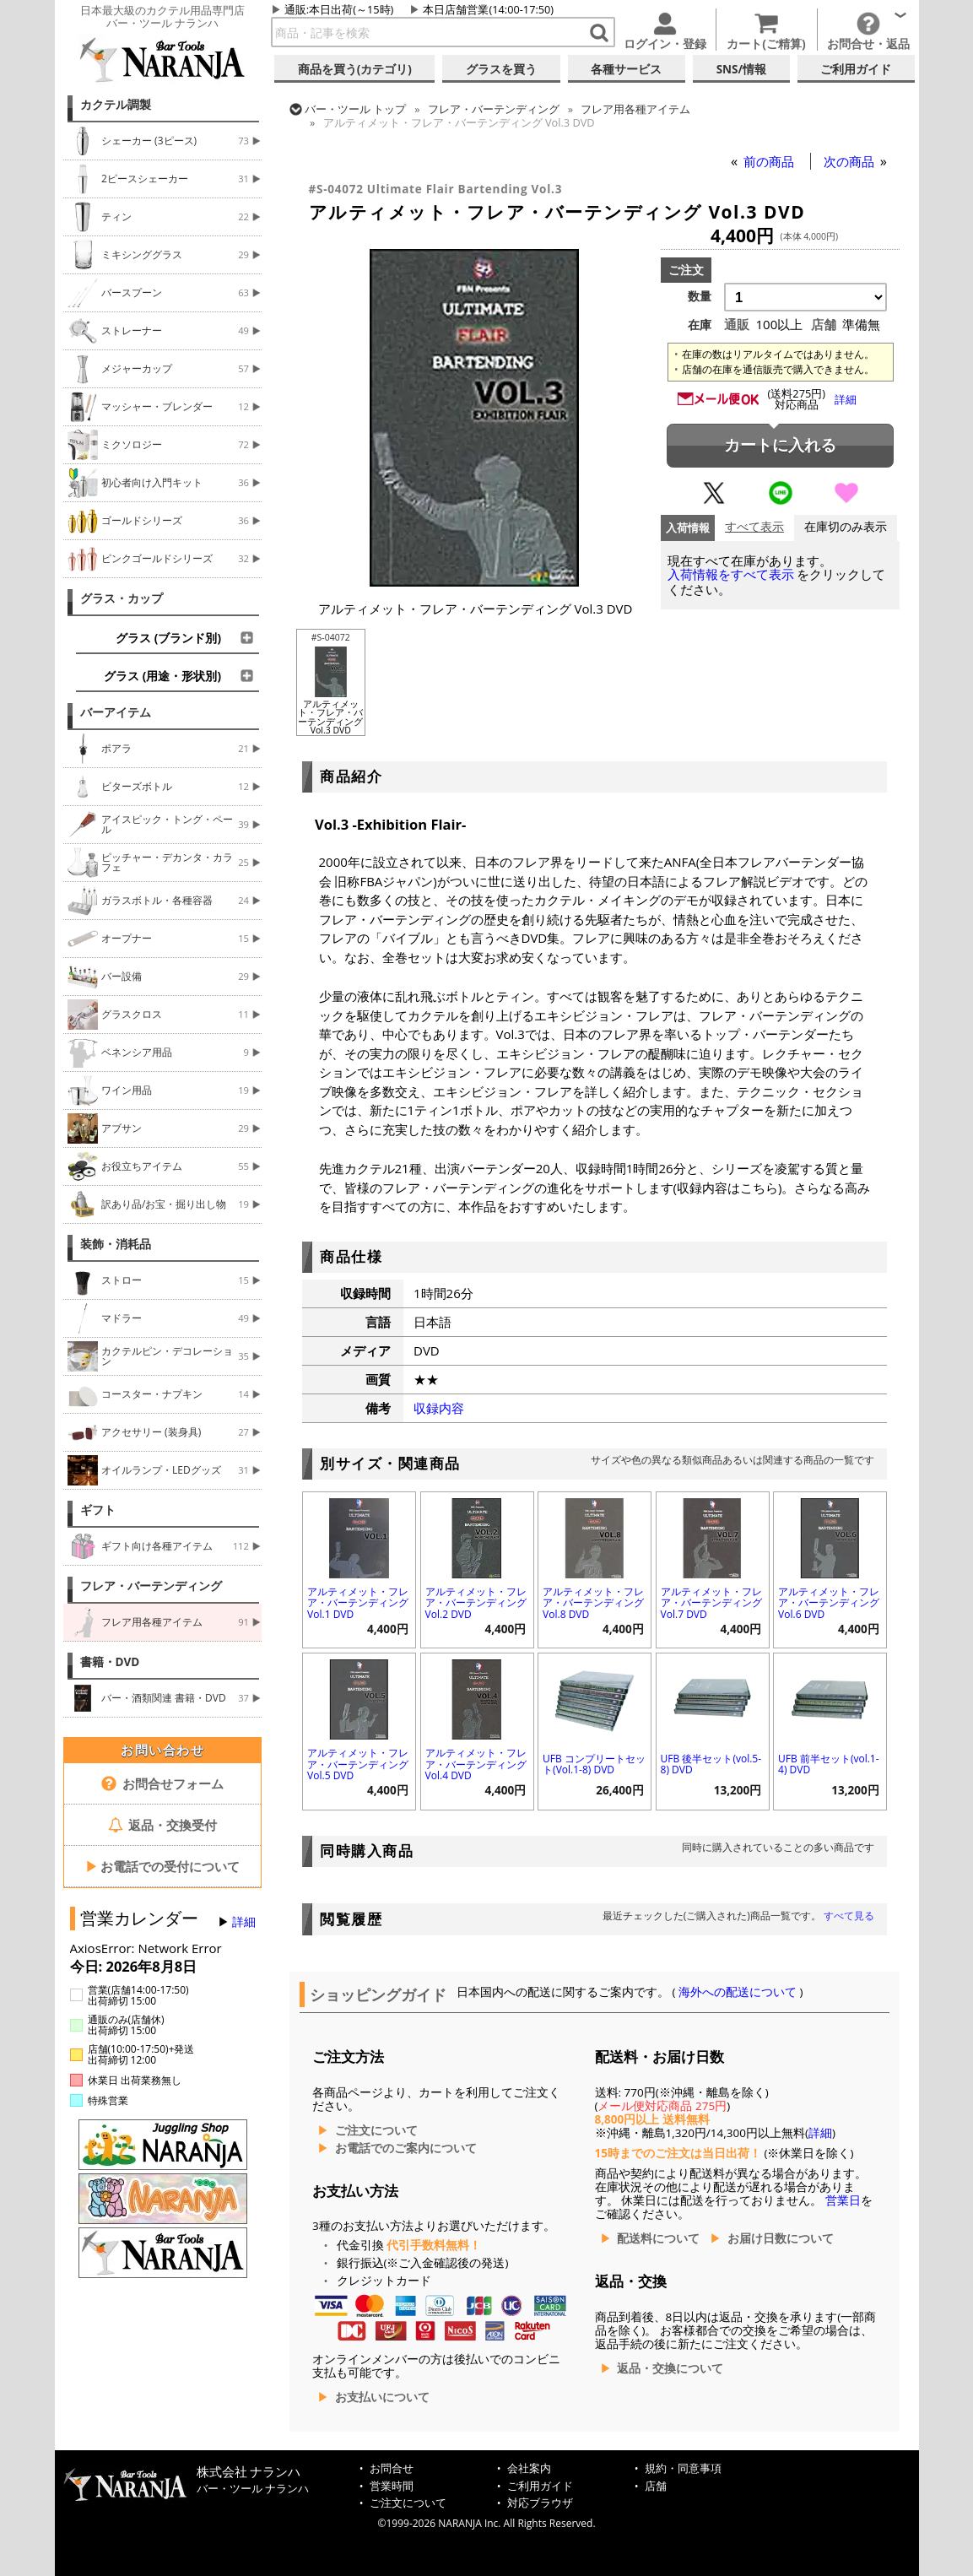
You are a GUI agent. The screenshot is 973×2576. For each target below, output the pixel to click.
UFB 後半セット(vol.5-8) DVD (711, 1764)
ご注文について (376, 2130)
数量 (699, 296)
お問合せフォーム (162, 1783)
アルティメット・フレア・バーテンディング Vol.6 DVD (828, 1602)
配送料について (658, 2238)
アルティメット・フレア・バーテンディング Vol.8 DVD (593, 1602)
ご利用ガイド (540, 2486)
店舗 (656, 2486)
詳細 (244, 1921)
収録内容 (439, 1407)
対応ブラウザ (540, 2503)
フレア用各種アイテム (635, 108)
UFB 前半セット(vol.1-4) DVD (828, 1764)
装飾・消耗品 (115, 1244)
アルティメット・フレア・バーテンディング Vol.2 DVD (476, 1602)
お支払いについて (382, 2397)
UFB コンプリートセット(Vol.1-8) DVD (594, 1764)
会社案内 (529, 2468)
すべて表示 (754, 527)
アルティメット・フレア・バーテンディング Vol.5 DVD (357, 1763)
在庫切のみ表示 (845, 527)
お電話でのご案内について (406, 2148)
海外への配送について (738, 1992)
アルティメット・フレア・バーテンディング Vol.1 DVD (357, 1602)
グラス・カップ (121, 598)
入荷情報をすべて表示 (731, 574)
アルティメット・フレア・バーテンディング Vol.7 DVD (711, 1602)
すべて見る (849, 1915)
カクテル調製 (115, 104)
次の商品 (851, 161)
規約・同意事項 (683, 2468)
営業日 (843, 2200)
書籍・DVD (110, 1662)
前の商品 (770, 161)
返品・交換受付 (163, 1824)
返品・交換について (670, 2368)
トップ (355, 108)
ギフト (98, 1510)
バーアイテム (115, 712)
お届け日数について (780, 2238)
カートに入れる (780, 445)
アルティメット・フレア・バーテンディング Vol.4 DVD (476, 1763)
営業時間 (392, 2486)
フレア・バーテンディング (151, 1586)
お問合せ (392, 2468)
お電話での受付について (163, 1866)
